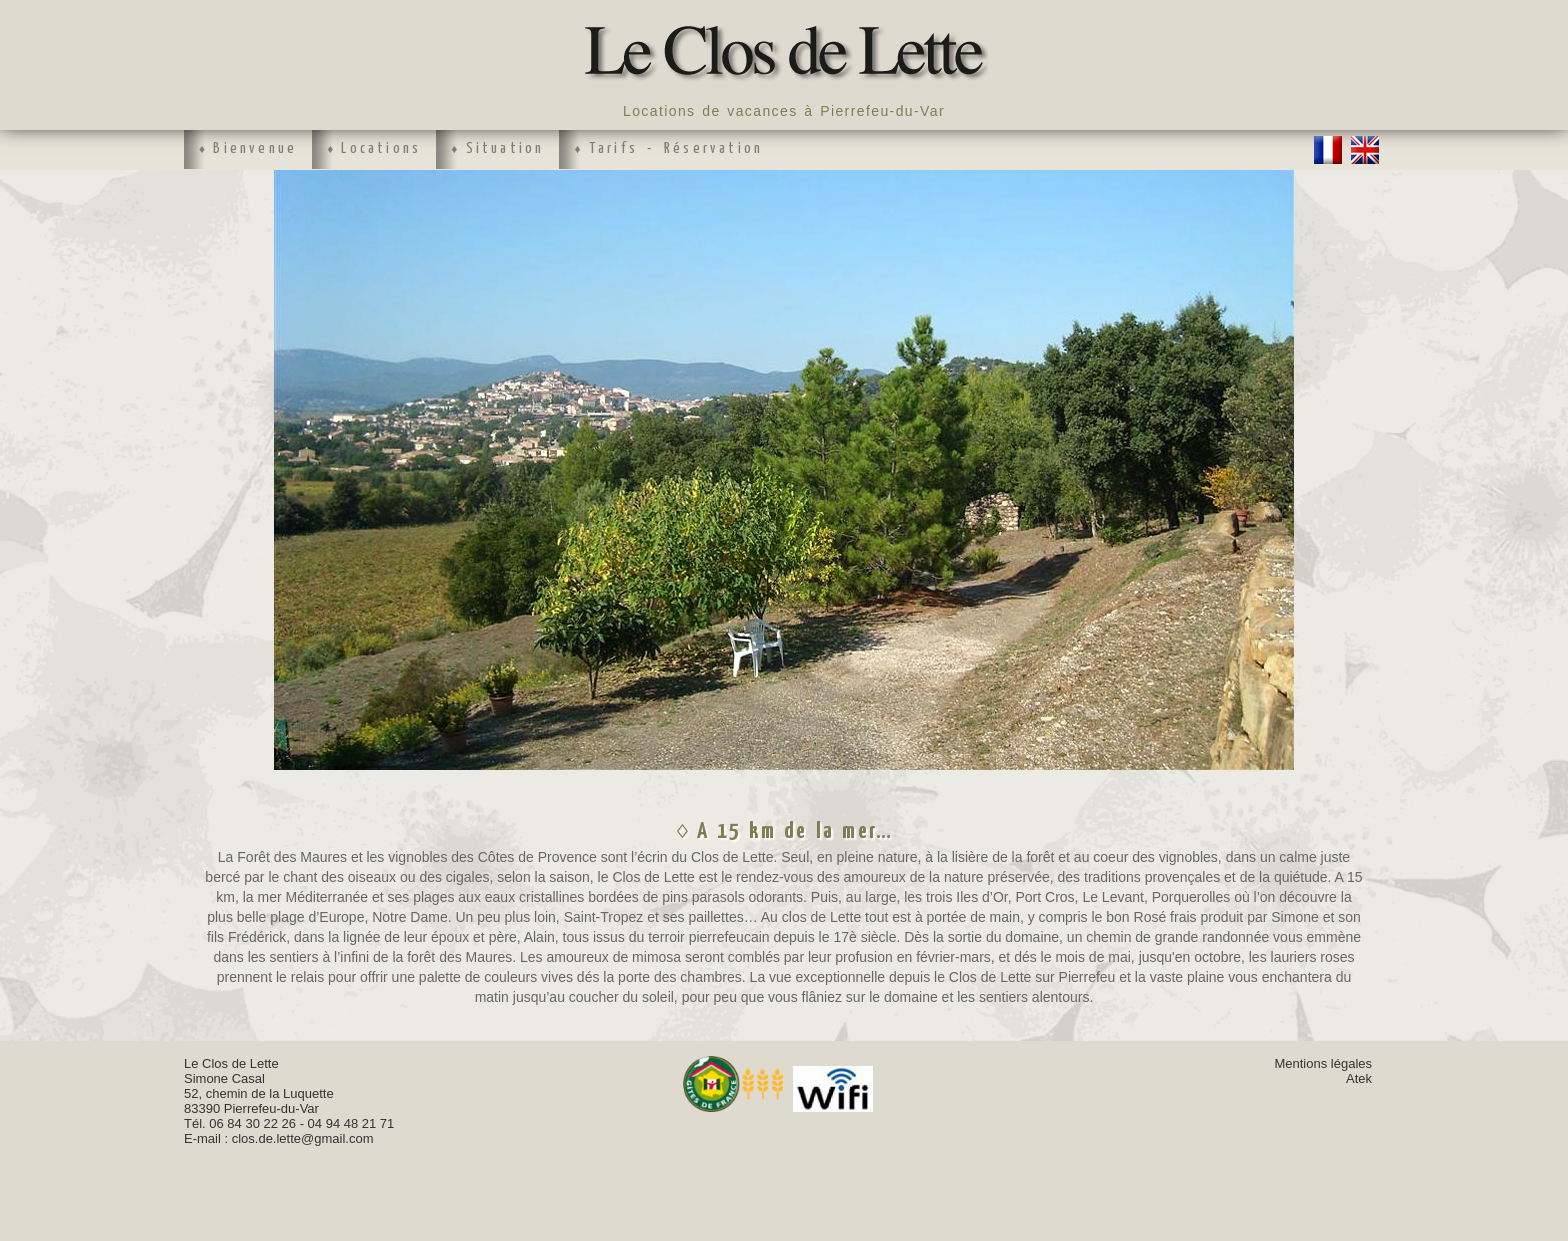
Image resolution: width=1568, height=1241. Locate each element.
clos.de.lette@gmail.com (303, 1138)
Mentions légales (1323, 1063)
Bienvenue (255, 148)
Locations (381, 148)
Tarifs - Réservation (676, 148)
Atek (1359, 1078)
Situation (505, 148)
